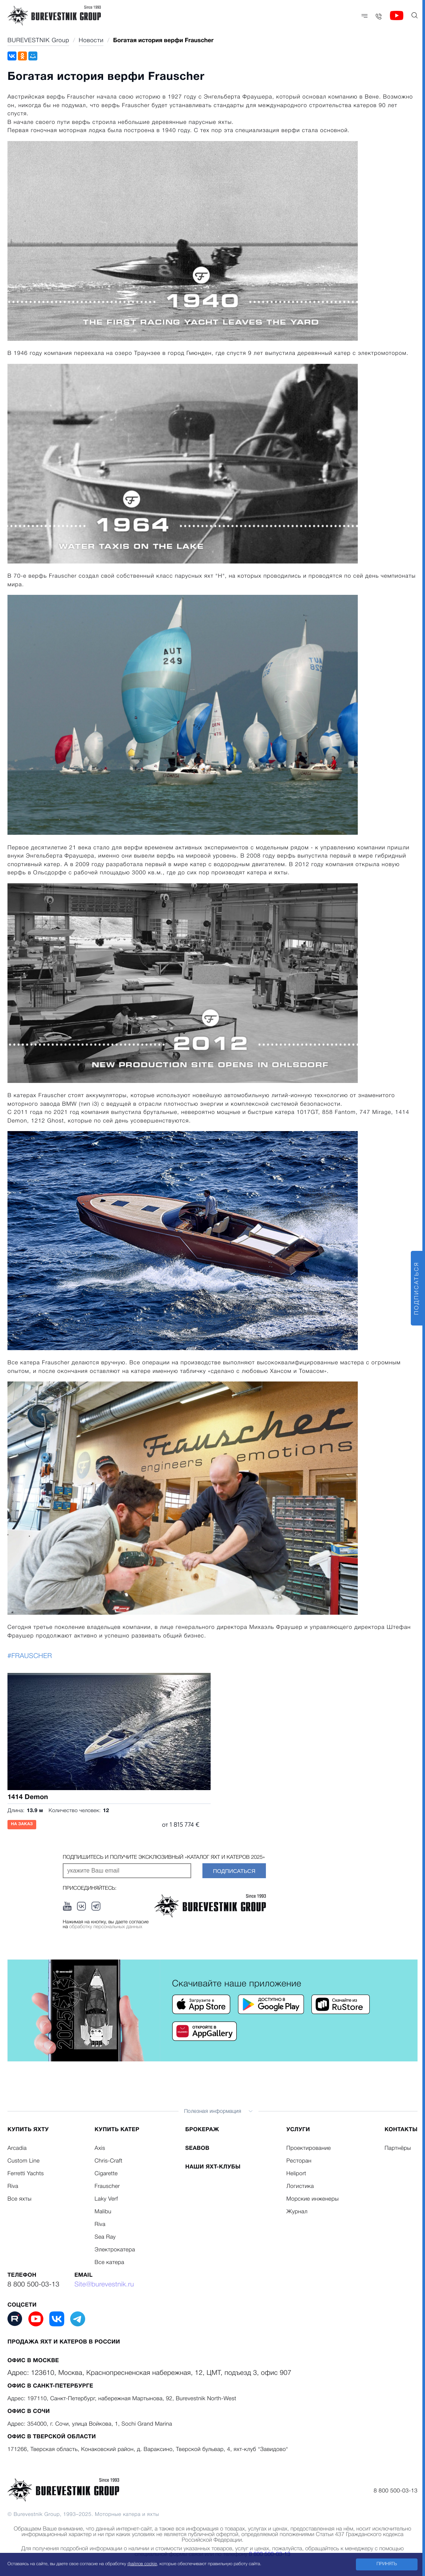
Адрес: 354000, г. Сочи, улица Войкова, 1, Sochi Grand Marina (89, 2424)
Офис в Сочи (28, 2411)
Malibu (102, 2211)
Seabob (197, 2148)
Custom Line (23, 2161)
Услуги (298, 2129)
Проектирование (308, 2148)
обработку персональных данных (105, 1927)
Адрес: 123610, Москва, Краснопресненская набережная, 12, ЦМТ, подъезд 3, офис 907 (149, 2373)
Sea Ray (105, 2237)
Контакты (401, 2129)
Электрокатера (114, 2249)
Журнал (297, 2211)
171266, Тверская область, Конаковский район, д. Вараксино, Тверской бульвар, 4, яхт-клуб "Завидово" (147, 2449)
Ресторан (298, 2161)
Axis (99, 2148)
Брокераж (202, 2129)
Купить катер (116, 2129)
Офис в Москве (33, 2360)
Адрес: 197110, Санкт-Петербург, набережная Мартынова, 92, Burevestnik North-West (121, 2398)
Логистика (300, 2186)
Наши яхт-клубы (213, 2167)
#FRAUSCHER (29, 1656)
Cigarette (106, 2173)
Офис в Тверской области (51, 2436)
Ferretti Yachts (25, 2173)
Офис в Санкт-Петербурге (50, 2386)
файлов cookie (142, 2564)
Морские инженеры (312, 2199)
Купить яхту (28, 2129)
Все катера (109, 2262)
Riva (12, 2186)
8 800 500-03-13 (33, 2285)
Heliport (296, 2173)
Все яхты (19, 2199)
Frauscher (107, 2186)
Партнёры (398, 2148)
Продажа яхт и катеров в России (63, 2342)
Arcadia (17, 2148)
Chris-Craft (108, 2161)
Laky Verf (106, 2199)
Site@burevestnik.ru (104, 2285)
